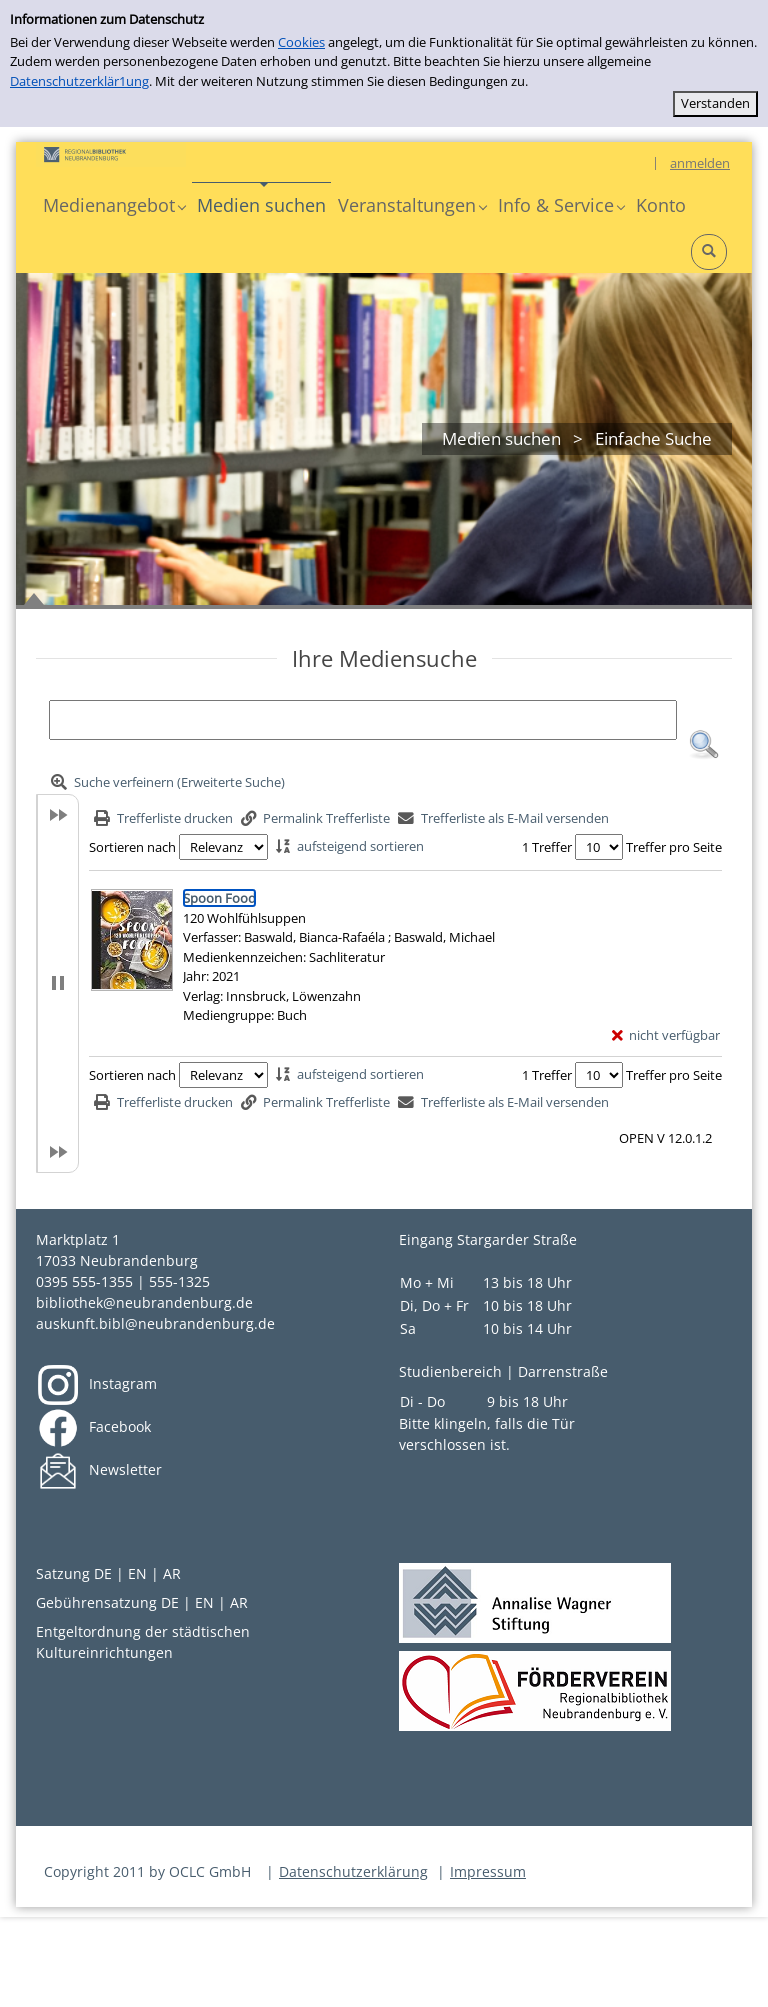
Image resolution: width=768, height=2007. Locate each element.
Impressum (488, 1871)
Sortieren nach (132, 847)
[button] (114, 205)
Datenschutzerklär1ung (79, 81)
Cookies (301, 42)
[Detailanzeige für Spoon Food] (219, 898)
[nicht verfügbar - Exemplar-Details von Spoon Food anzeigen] (666, 1036)
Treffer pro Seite (674, 847)
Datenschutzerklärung (353, 1871)
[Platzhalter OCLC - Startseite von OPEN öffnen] (111, 154)
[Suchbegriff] (363, 720)
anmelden (700, 163)
